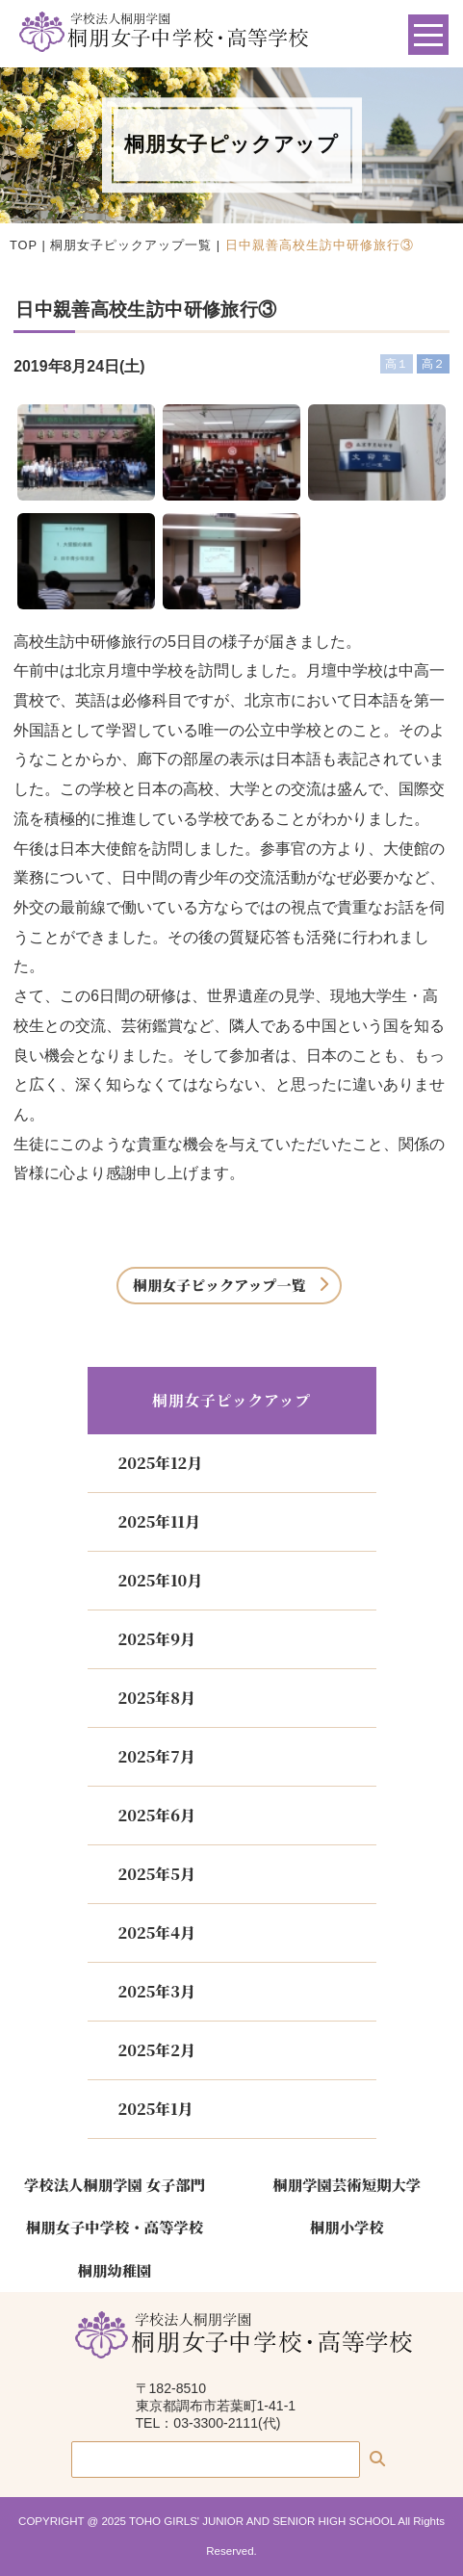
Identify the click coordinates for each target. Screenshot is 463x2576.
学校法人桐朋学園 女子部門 (114, 2184)
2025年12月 (160, 1463)
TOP (24, 245)
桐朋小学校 (347, 2226)
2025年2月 (156, 2050)
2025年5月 (156, 1874)
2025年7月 (156, 1756)
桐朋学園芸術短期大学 (347, 2184)
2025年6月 (156, 1815)
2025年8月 (156, 1698)
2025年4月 (156, 1932)
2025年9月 (156, 1639)
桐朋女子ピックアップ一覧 (131, 245)
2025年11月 (159, 1521)
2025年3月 (156, 1991)
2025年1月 (155, 2109)
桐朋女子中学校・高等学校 (114, 2226)
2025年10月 (160, 1580)
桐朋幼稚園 (115, 2269)
